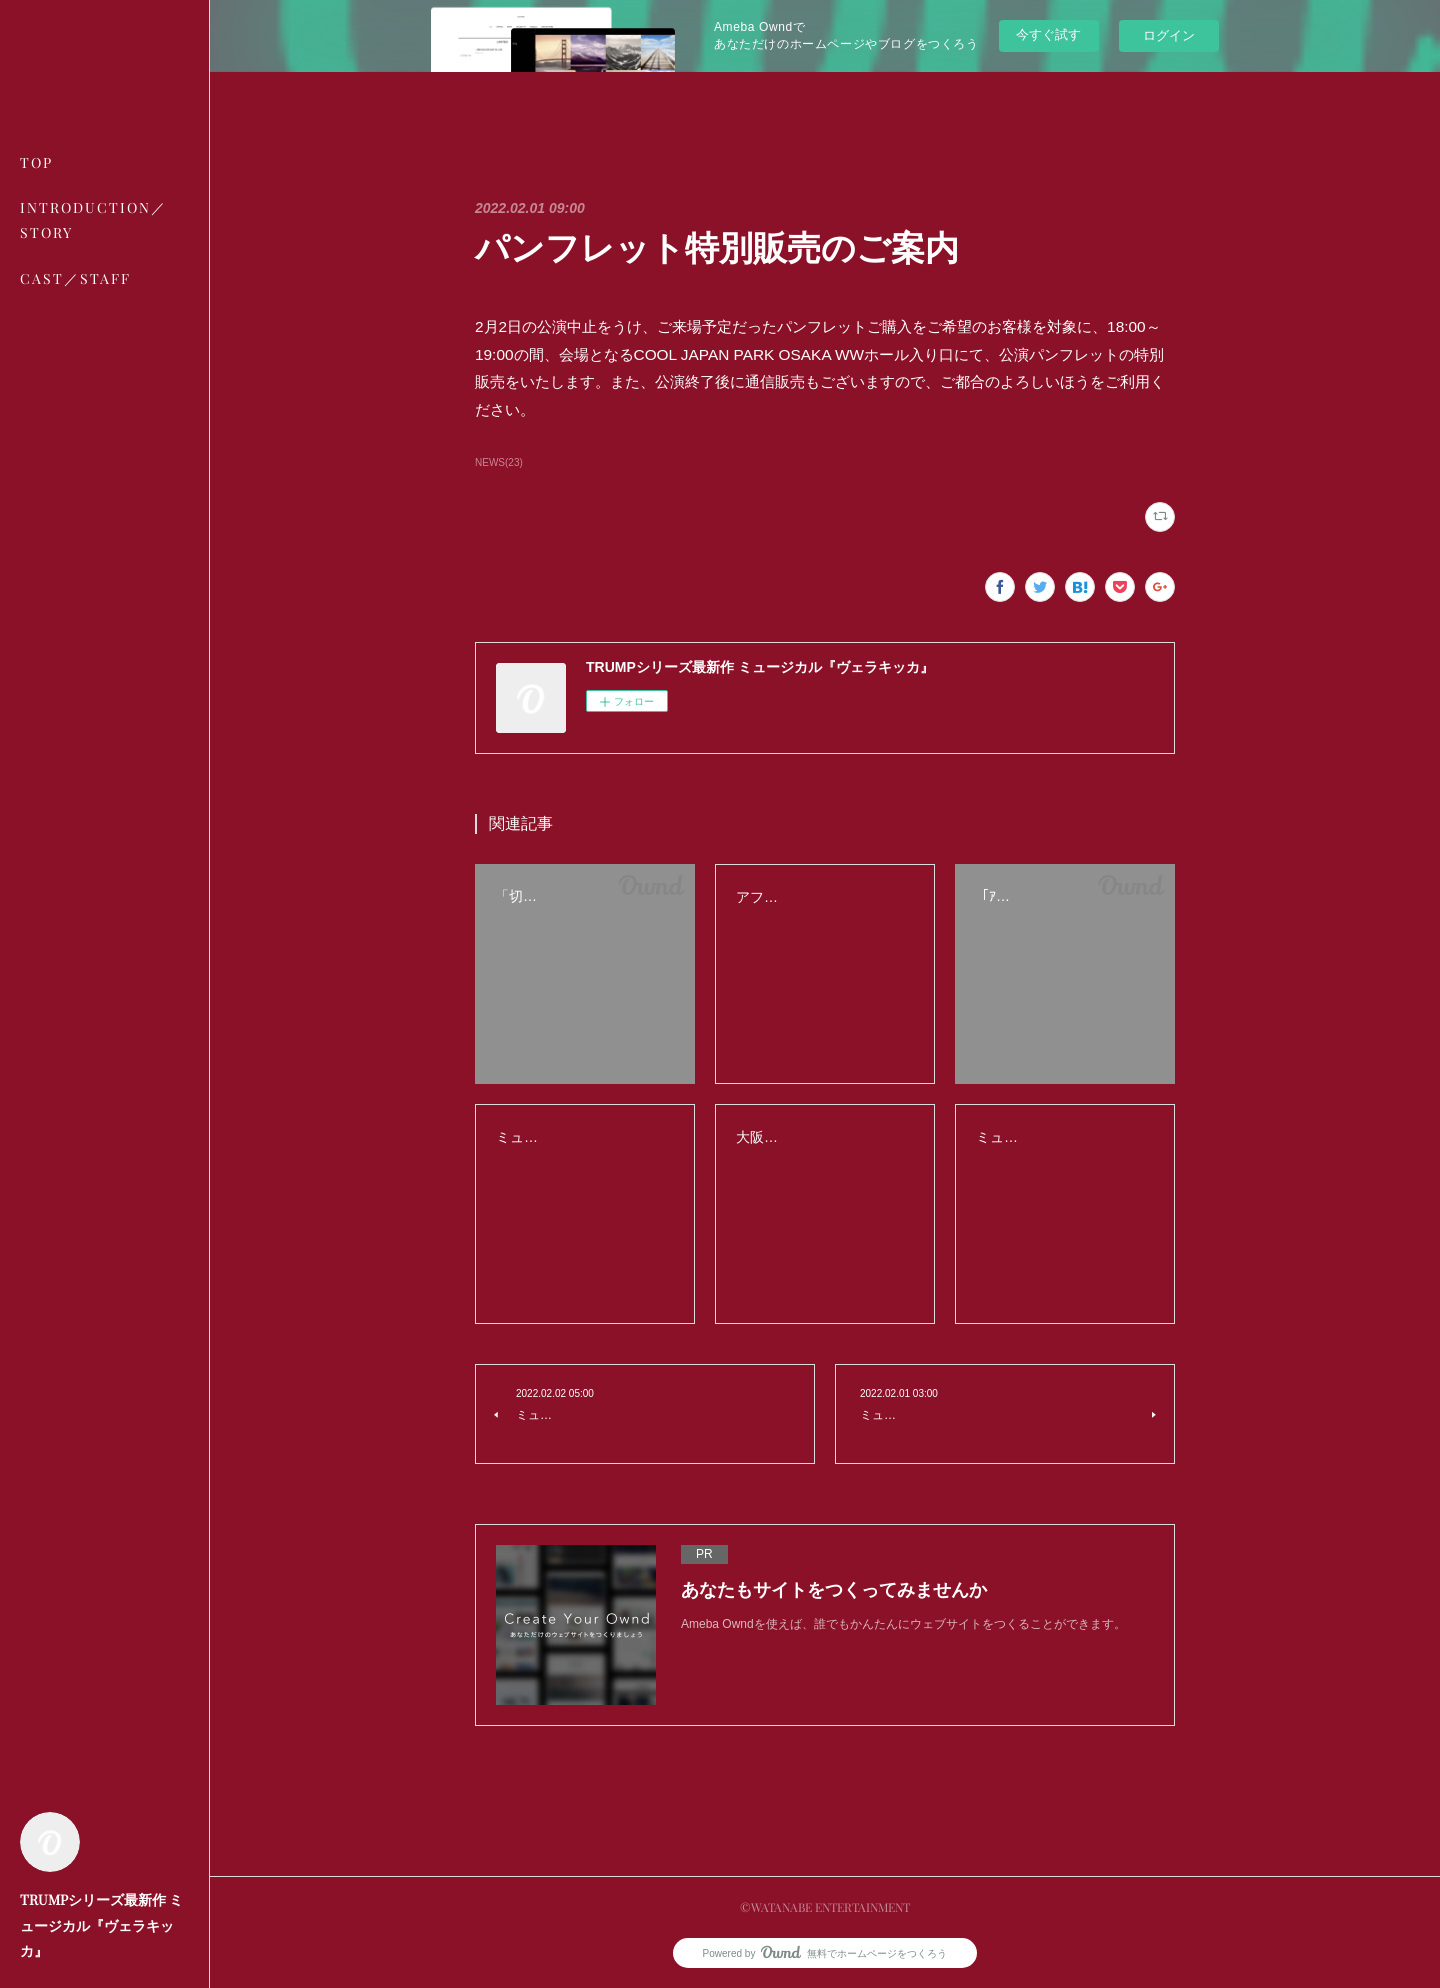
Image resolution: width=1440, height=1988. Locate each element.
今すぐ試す (1048, 34)
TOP (36, 162)
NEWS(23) (499, 462)
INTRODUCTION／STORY (93, 220)
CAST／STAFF (75, 278)
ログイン (1169, 35)
